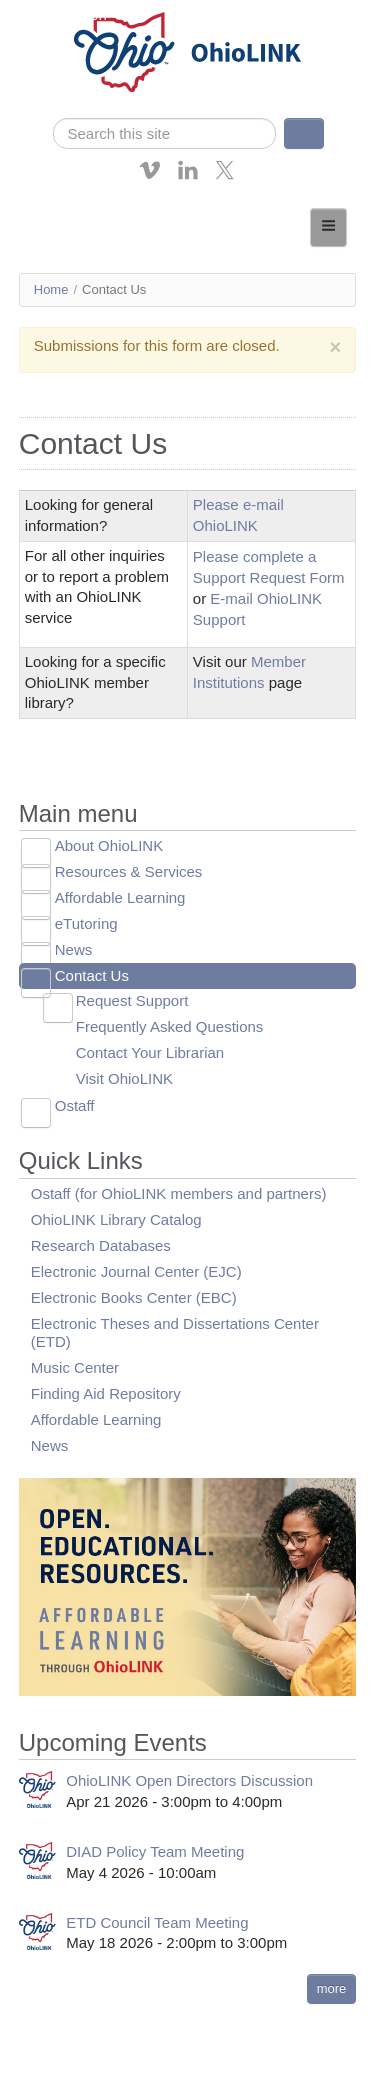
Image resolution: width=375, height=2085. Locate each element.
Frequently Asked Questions (170, 1026)
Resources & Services (129, 871)
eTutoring (86, 923)
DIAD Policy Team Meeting (155, 1851)
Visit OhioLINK (124, 1078)
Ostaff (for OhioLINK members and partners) (179, 1193)
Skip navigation (56, 14)
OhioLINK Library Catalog (116, 1219)
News (74, 949)
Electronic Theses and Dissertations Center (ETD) (175, 1332)
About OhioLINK (109, 845)
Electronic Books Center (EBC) (134, 1297)
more (332, 1988)
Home (51, 289)
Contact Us (92, 975)
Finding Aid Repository (106, 1393)
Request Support (132, 1000)
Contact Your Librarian (150, 1052)
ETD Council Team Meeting (157, 1922)
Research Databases (101, 1245)
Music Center (75, 1367)
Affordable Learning (120, 897)
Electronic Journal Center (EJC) (136, 1271)
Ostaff (75, 1105)
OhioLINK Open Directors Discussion (189, 1780)
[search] (165, 133)
